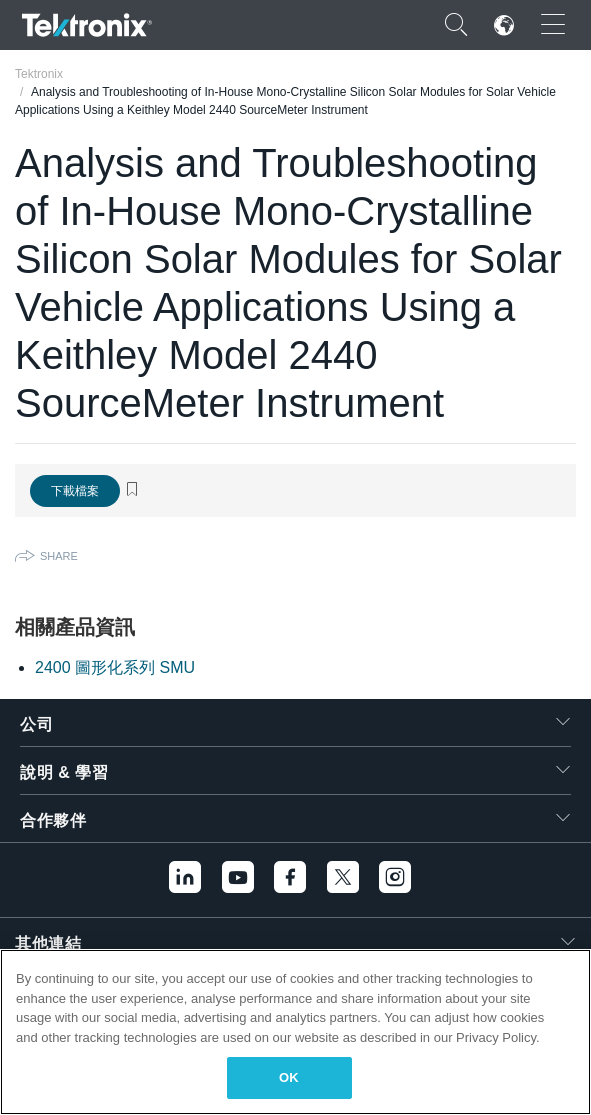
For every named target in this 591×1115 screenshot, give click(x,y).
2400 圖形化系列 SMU (115, 667)
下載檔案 (75, 491)
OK (289, 1077)
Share (59, 556)
